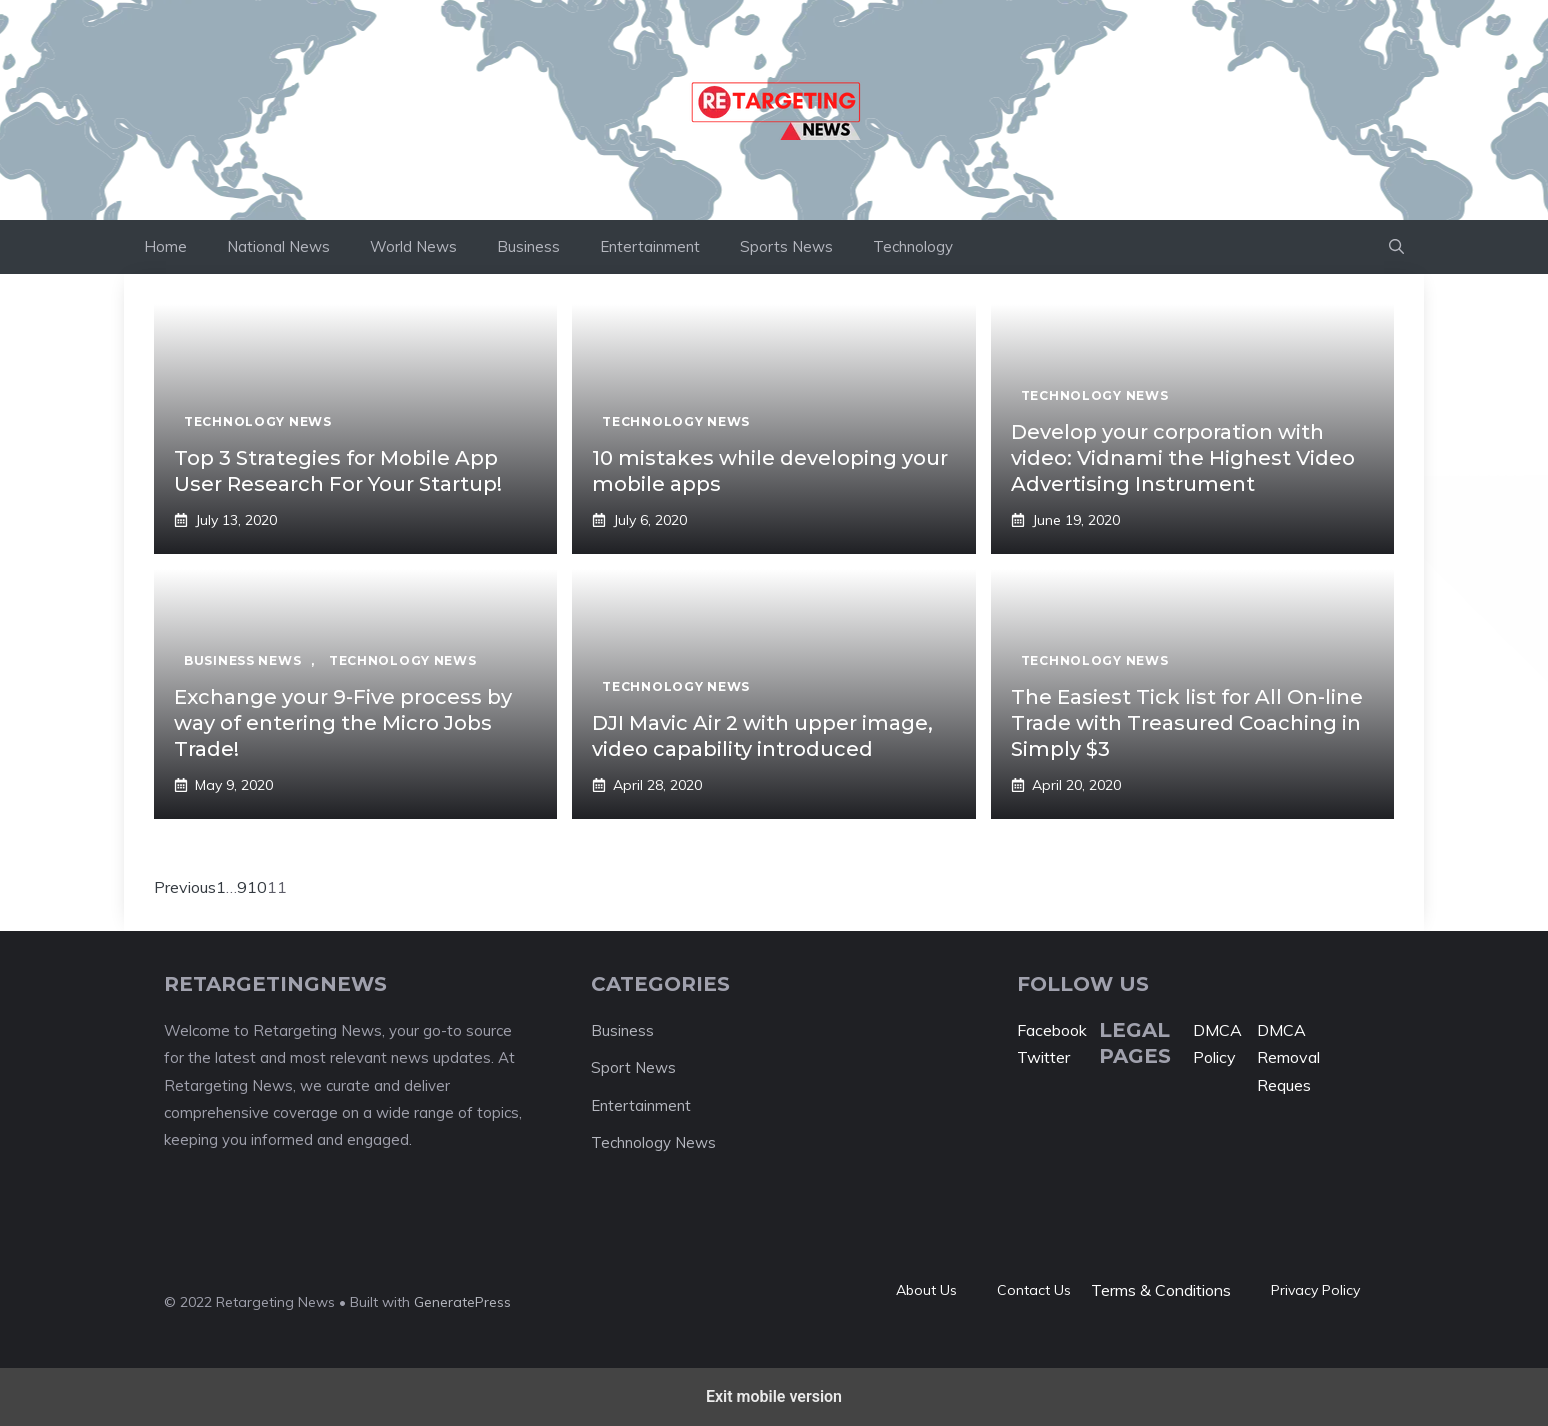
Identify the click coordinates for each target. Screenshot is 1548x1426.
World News (413, 246)
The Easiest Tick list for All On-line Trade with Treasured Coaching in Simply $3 (1187, 723)
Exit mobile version (774, 1396)
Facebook (1052, 1030)
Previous (185, 887)
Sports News (786, 246)
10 (257, 887)
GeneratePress (462, 1302)
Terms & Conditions (1161, 1290)
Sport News (633, 1067)
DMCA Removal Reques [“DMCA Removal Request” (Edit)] (1288, 1057)
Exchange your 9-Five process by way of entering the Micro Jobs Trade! (343, 723)
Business (528, 246)
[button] (1396, 247)
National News (278, 246)
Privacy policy (1315, 1290)
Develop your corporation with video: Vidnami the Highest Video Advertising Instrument (1183, 458)
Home (165, 246)
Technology (913, 246)
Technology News (653, 1142)
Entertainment (650, 246)
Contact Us (1034, 1290)
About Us (926, 1290)
